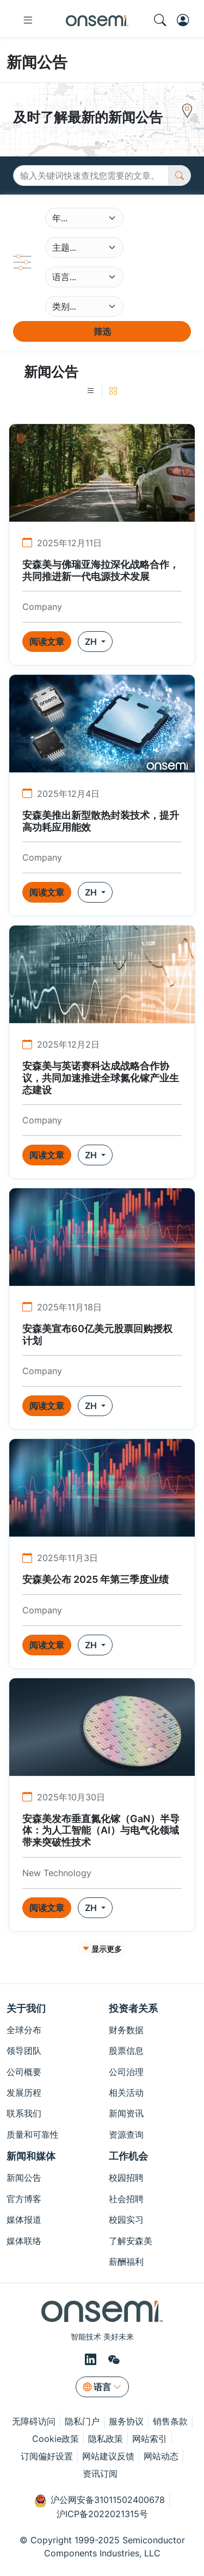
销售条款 (170, 2421)
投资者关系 (133, 2008)
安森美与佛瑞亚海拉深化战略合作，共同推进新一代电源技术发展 (100, 570)
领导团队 (24, 2050)
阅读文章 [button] (46, 641)
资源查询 (126, 2134)
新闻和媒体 (31, 2156)
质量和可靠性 (33, 2134)
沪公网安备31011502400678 (99, 2500)
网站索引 (149, 2438)
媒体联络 (24, 2240)
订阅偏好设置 (47, 2456)
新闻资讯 (126, 2113)
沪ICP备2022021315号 (102, 2513)
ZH (92, 641)
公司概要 (24, 2071)
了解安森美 (130, 2240)
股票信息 (126, 2050)
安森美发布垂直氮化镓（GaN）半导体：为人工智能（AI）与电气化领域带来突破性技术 (101, 1830)
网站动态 (161, 2456)
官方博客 (24, 2198)
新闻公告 (24, 2177)
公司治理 (126, 2071)
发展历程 (24, 2092)
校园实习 (126, 2219)
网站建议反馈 (108, 2456)
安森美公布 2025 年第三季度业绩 (95, 1579)
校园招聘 (126, 2177)
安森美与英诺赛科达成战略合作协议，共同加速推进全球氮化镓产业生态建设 (100, 1077)
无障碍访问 (33, 2421)
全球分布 (24, 2029)
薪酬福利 (126, 2261)
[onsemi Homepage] (97, 20)
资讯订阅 (100, 2473)
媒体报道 (24, 2219)
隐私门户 (82, 2421)
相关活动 (126, 2092)
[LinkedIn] (92, 2359)
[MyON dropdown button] (186, 20)
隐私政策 (105, 2438)
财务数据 (126, 2029)
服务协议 (126, 2421)
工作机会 (128, 2156)
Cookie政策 (55, 2438)
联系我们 (24, 2113)
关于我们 (26, 2008)
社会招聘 (126, 2198)
